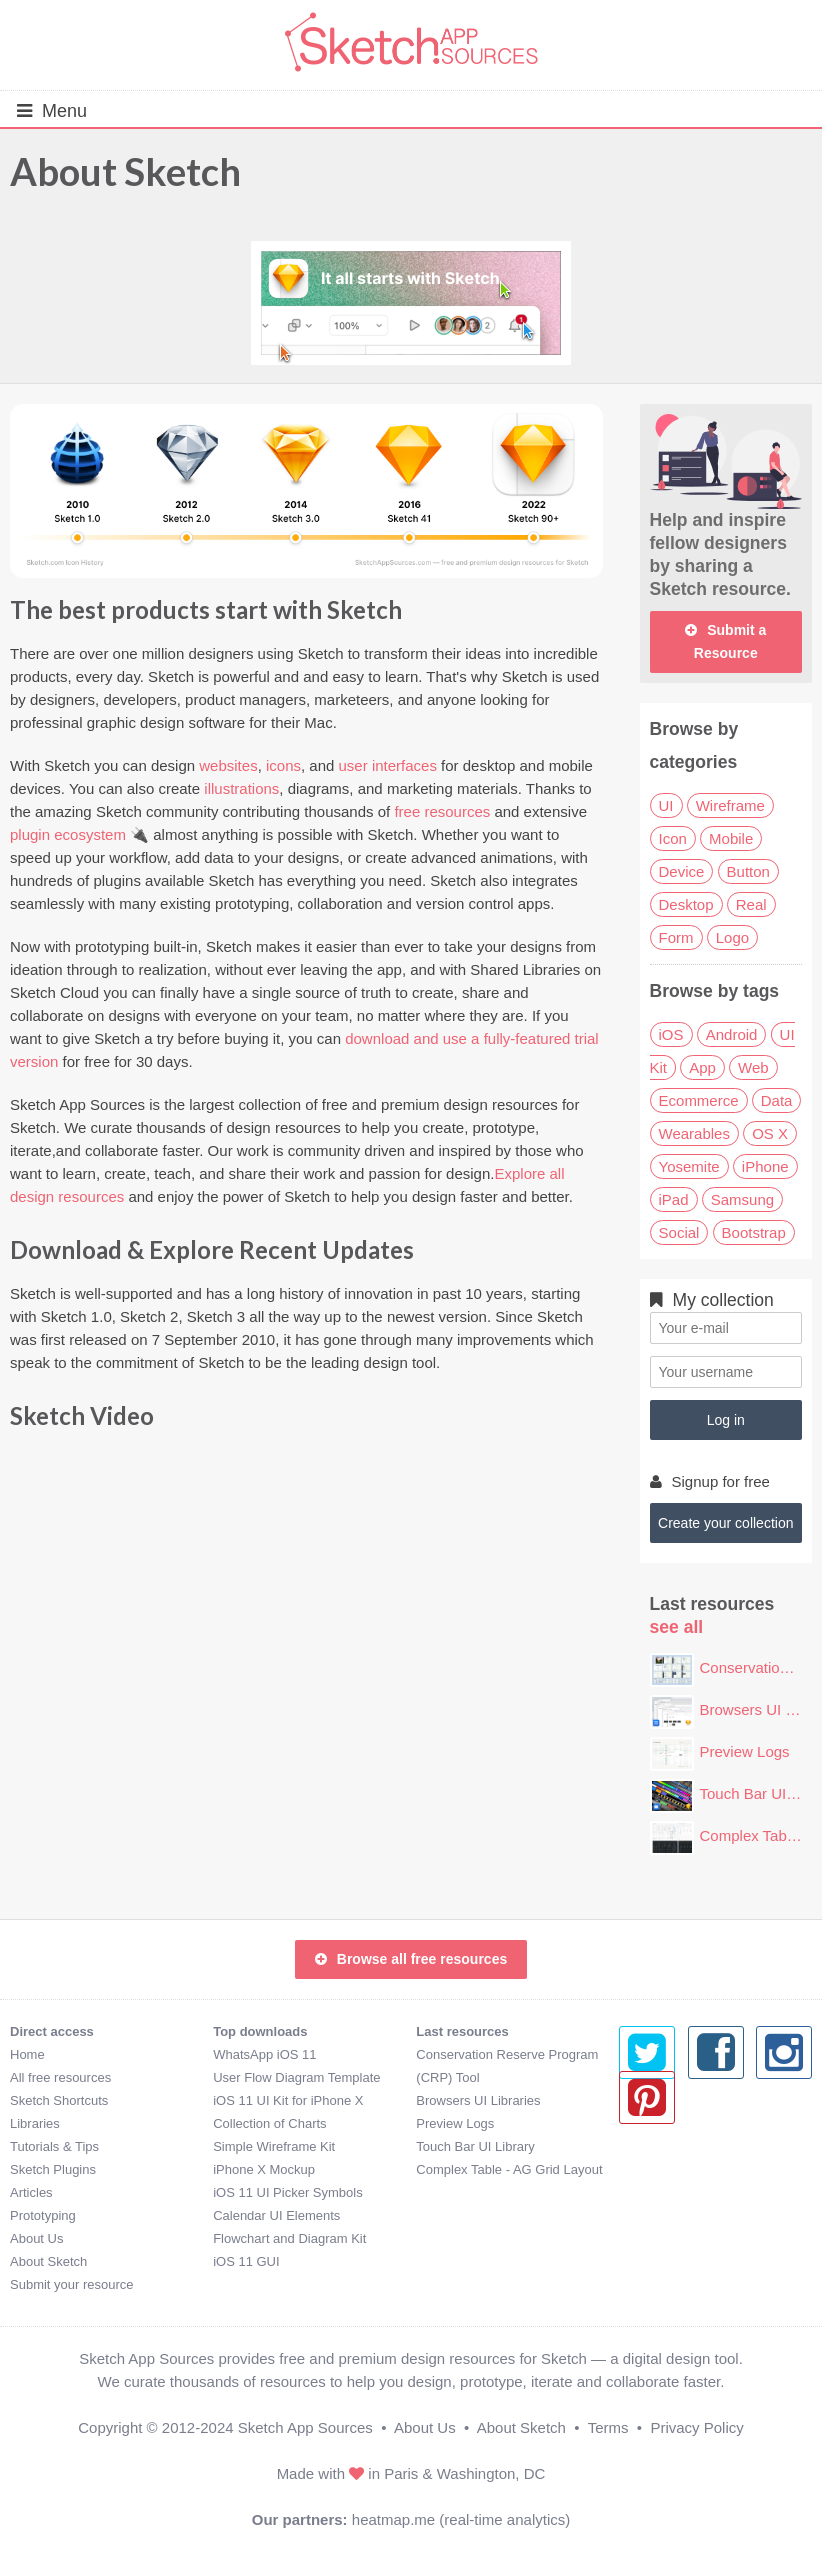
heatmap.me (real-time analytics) (461, 2519)
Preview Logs (745, 1751)
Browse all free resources (411, 1959)
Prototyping (43, 2215)
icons (283, 765)
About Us (36, 2238)
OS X (770, 1133)
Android (732, 1034)
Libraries (35, 2123)
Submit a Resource (725, 641)
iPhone (765, 1166)
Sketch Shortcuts (59, 2100)
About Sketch (125, 171)
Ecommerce (699, 1100)
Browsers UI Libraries (478, 2100)
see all (677, 1627)
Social (679, 1232)
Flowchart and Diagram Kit (289, 2238)
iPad (674, 1199)
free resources (442, 811)
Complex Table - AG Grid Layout (509, 2169)
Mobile (731, 838)
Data (777, 1100)
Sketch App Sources (305, 2427)
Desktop (686, 904)
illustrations (241, 788)
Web (753, 1067)
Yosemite (689, 1166)
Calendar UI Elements (276, 2215)
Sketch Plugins (53, 2169)
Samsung (742, 1199)
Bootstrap (754, 1232)
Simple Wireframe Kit (274, 2146)
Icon (673, 838)
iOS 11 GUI (246, 2261)
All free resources (60, 2077)
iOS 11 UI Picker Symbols (288, 2192)
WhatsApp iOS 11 (264, 2054)
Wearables (694, 1133)
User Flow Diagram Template (296, 2077)
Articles (31, 2192)
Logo (732, 937)
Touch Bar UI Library (475, 2146)
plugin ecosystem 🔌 (79, 834)
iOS (671, 1034)
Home (27, 2054)
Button (748, 871)
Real (751, 904)
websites (228, 765)
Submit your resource (72, 2284)
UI (666, 805)
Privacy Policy (696, 2427)
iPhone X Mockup (264, 2169)
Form (676, 937)
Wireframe (730, 805)
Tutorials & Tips (54, 2146)
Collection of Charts (269, 2123)
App (702, 1067)
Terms (608, 2427)
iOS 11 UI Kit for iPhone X (288, 2100)
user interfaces (388, 765)
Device (682, 871)
